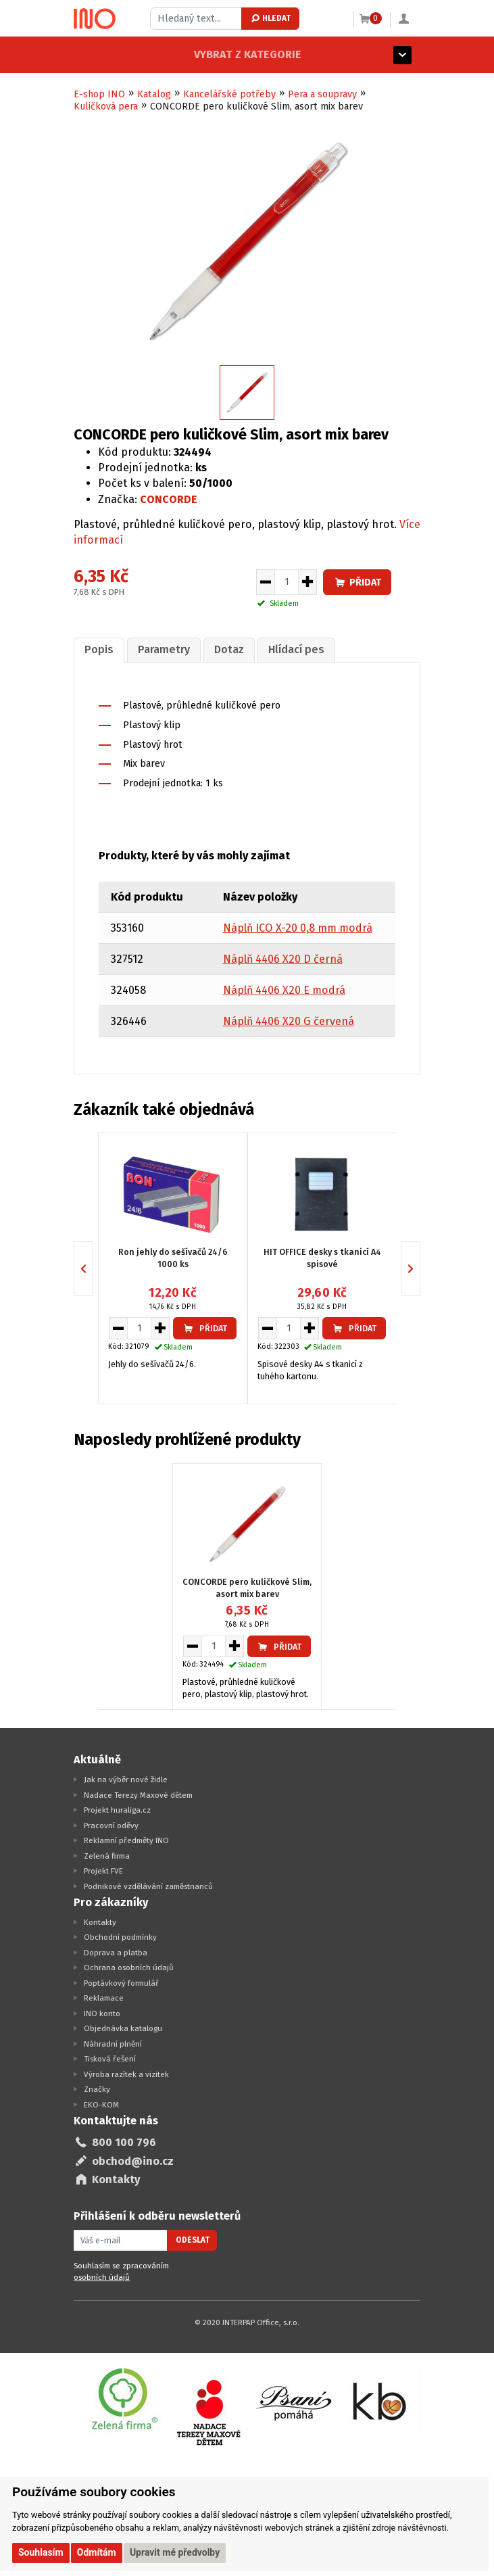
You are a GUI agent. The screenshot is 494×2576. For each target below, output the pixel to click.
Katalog (154, 94)
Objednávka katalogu (123, 2027)
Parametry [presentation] (161, 649)
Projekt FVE (103, 1870)
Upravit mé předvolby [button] (175, 2552)
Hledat (270, 18)
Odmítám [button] (96, 2552)
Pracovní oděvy (111, 1824)
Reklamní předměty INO (126, 1839)
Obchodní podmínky (120, 1936)
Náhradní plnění (113, 2042)
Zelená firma (107, 1854)
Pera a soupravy (322, 94)
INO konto (102, 2012)
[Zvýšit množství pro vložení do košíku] (308, 582)
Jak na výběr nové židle (126, 1779)
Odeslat (192, 2239)
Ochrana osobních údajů (129, 1967)
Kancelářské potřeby (229, 94)
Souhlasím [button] (41, 2552)
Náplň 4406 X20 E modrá (284, 989)
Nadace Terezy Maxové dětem (138, 1793)
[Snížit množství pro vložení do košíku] (265, 582)
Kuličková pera (106, 106)
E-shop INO (99, 94)
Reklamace (104, 1997)
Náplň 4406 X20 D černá (283, 958)
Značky (97, 2088)
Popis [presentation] (98, 649)
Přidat (357, 582)
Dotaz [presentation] (224, 649)
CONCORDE (168, 499)
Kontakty (100, 1921)
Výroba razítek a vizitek (126, 2073)
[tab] (98, 649)
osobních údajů (102, 2276)
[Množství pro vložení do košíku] (286, 582)
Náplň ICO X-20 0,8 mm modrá (297, 927)
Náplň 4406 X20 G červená (288, 1020)
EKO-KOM (101, 2103)
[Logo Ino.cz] (95, 19)
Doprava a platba (115, 1951)
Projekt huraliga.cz (117, 1809)
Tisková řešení (110, 2058)
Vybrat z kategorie (127, 54)
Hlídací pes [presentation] (290, 649)
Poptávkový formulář (121, 1981)
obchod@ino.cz (133, 2159)
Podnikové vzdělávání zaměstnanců (148, 1885)
